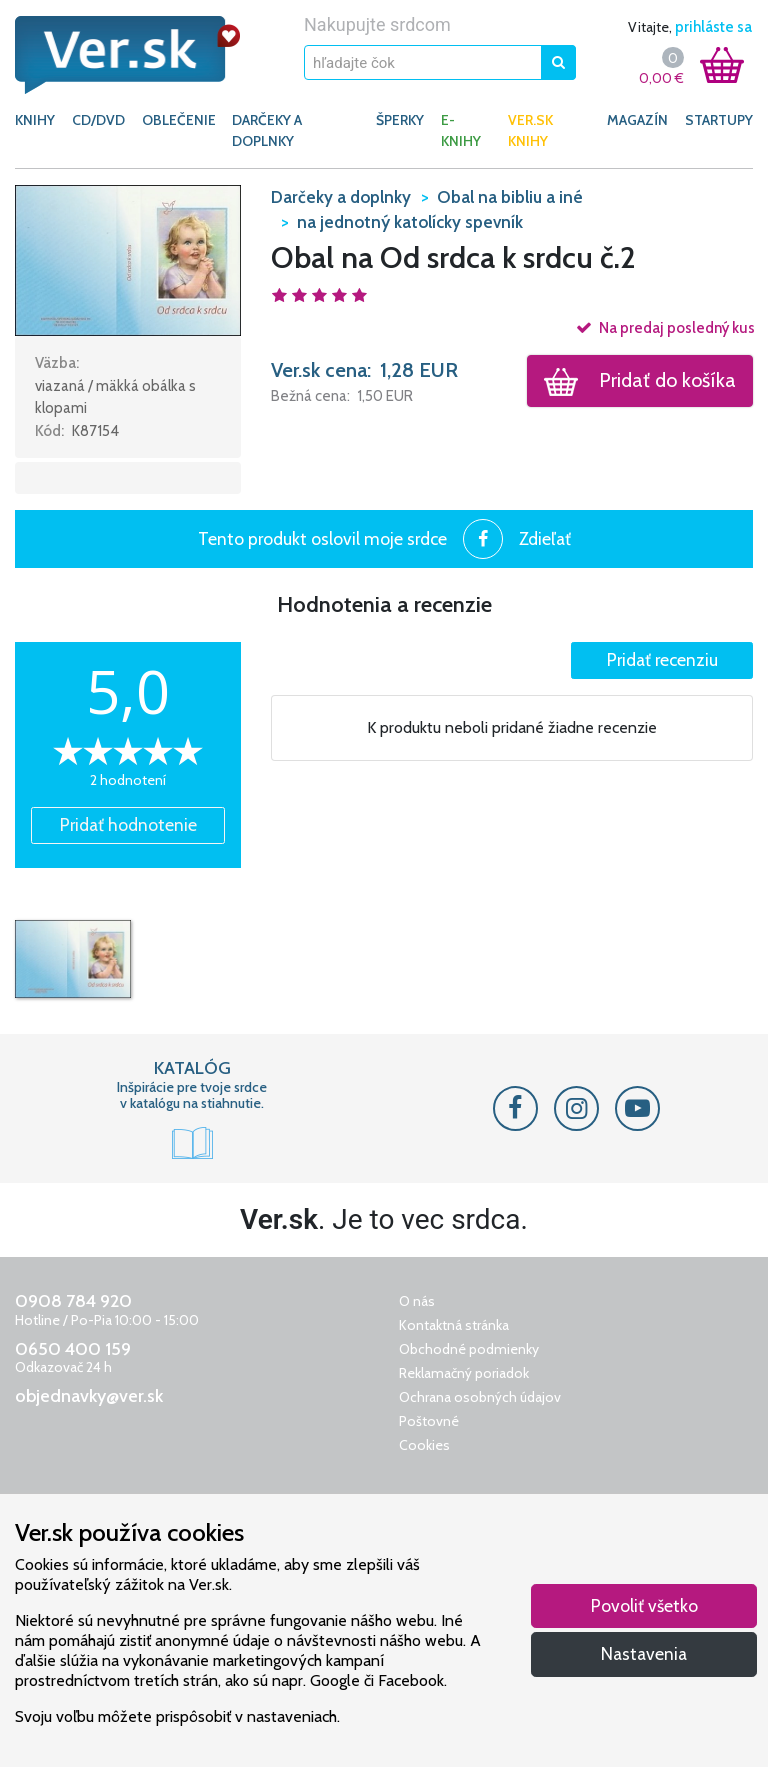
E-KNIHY (461, 130)
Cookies (424, 1445)
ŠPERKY (400, 120)
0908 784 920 (73, 1301)
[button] (128, 259)
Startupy (719, 120)
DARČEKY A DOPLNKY (267, 130)
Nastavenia (644, 1653)
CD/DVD (98, 120)
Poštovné (429, 1421)
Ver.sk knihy (530, 130)
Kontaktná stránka (454, 1325)
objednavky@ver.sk (89, 1396)
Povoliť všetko (644, 1605)
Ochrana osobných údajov (480, 1397)
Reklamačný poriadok (464, 1373)
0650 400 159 (73, 1349)
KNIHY (35, 120)
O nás (417, 1301)
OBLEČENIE (179, 120)
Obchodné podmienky (469, 1349)
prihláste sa (713, 27)
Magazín (637, 120)
